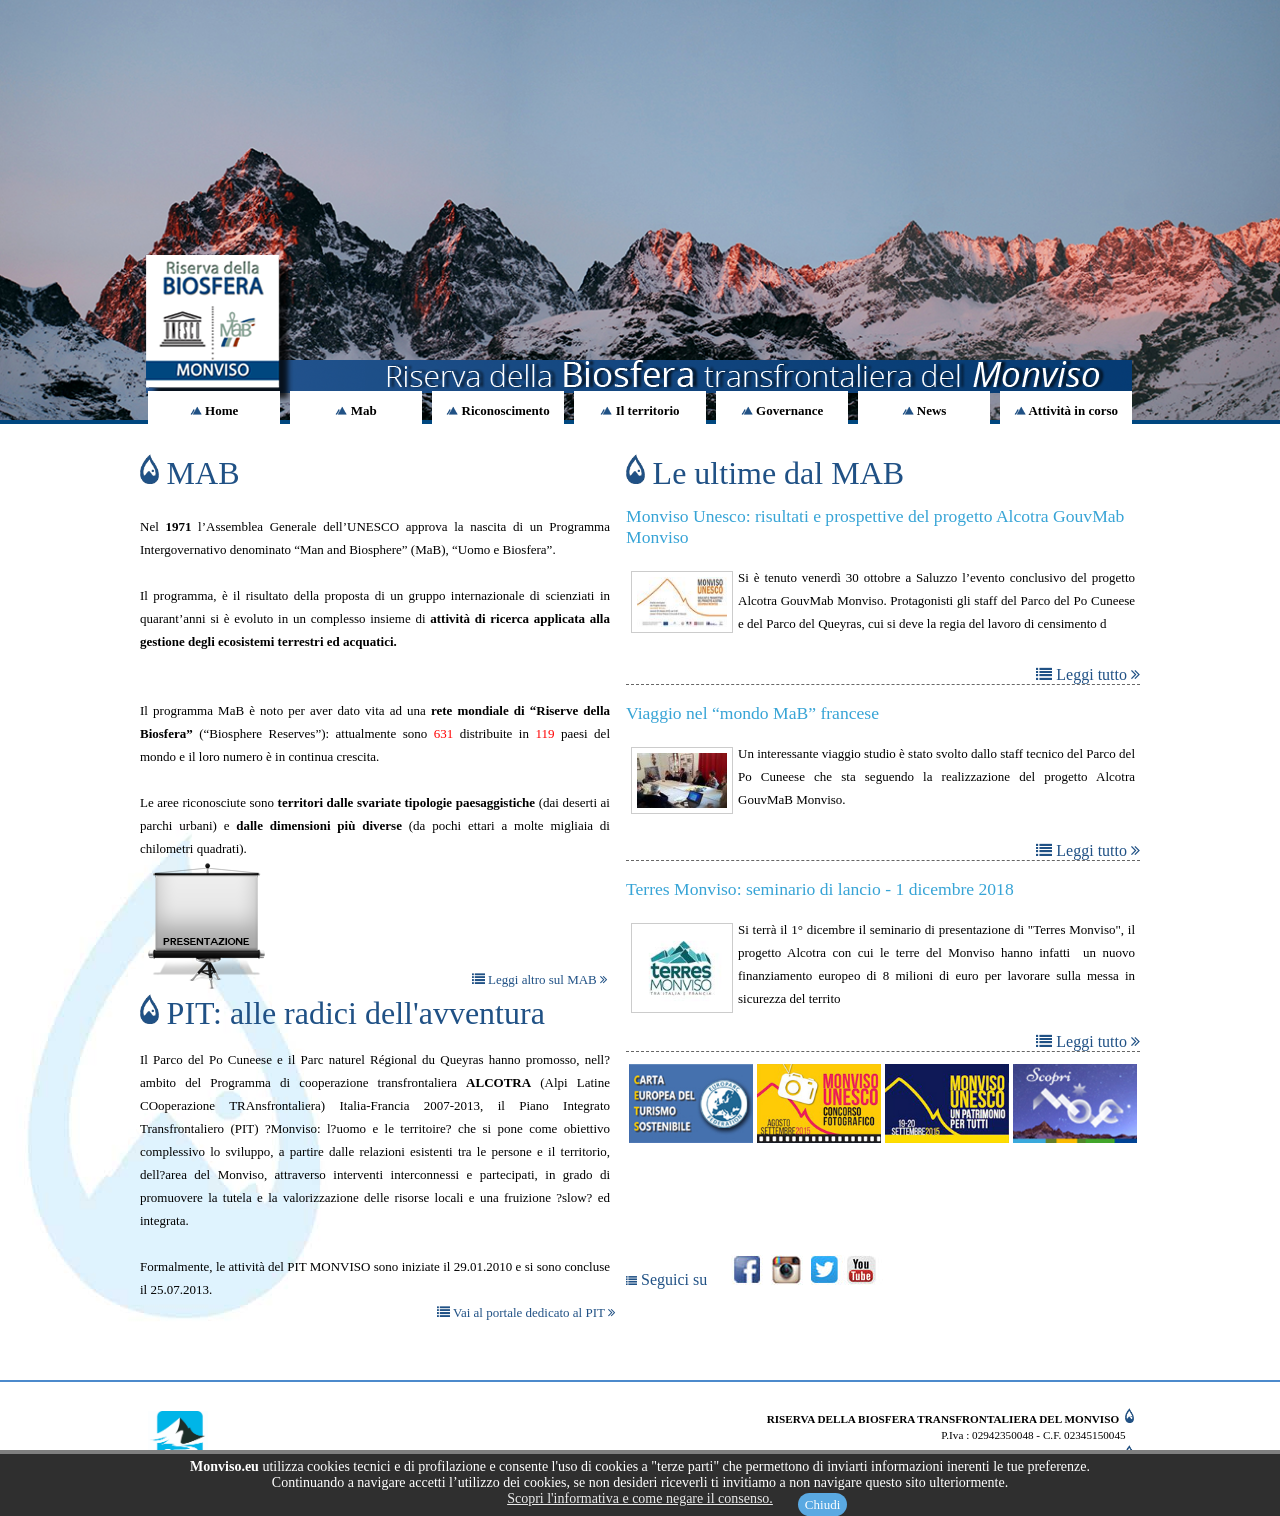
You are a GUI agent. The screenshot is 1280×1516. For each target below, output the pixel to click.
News (924, 410)
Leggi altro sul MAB (539, 979)
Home (214, 410)
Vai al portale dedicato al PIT (526, 1312)
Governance (782, 410)
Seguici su (668, 1279)
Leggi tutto (1088, 674)
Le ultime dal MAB (765, 473)
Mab (355, 410)
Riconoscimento (497, 410)
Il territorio (639, 410)
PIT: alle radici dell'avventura (342, 1013)
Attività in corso (1066, 410)
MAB (190, 473)
